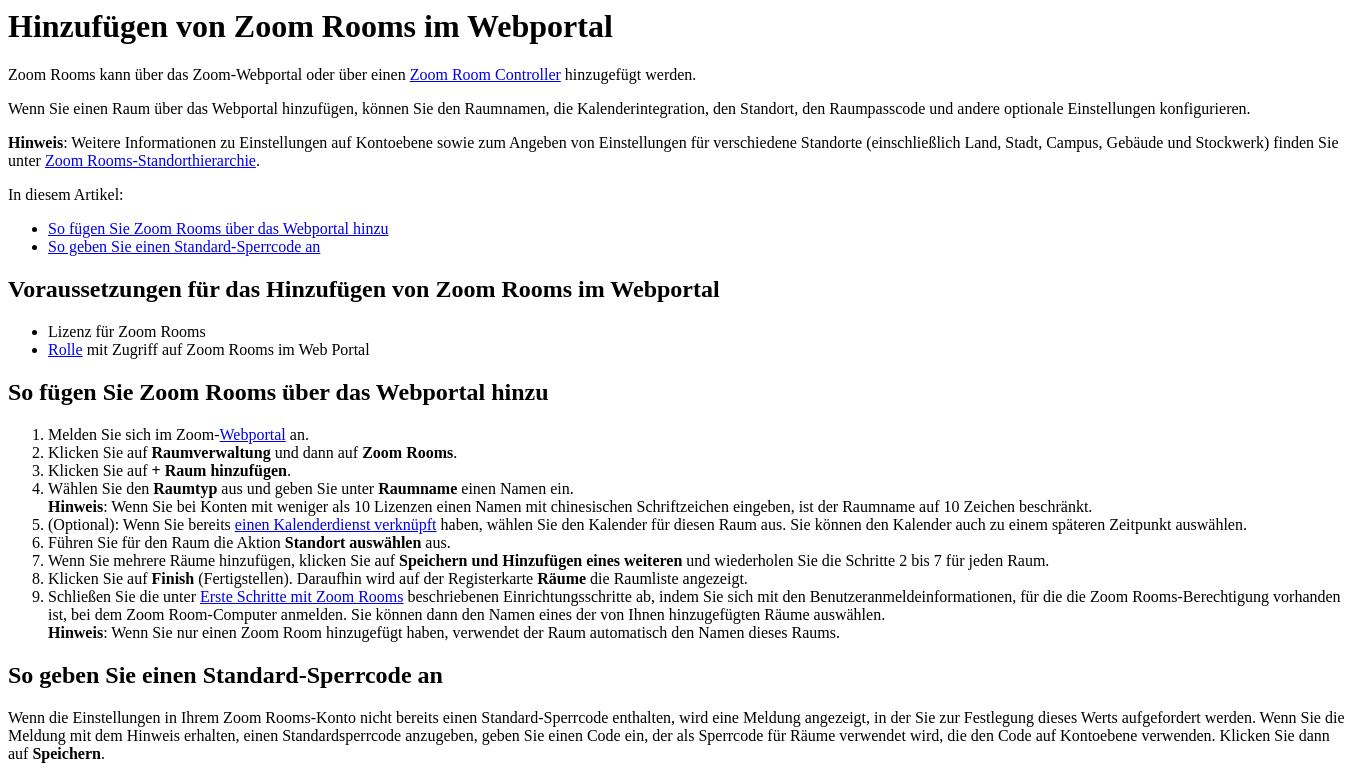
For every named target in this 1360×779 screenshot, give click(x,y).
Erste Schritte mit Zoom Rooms (302, 596)
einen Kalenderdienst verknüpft (336, 524)
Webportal (253, 434)
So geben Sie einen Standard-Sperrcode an (184, 246)
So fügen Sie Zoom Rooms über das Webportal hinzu (218, 228)
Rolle (65, 349)
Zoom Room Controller (485, 74)
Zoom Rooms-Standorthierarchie (150, 160)
